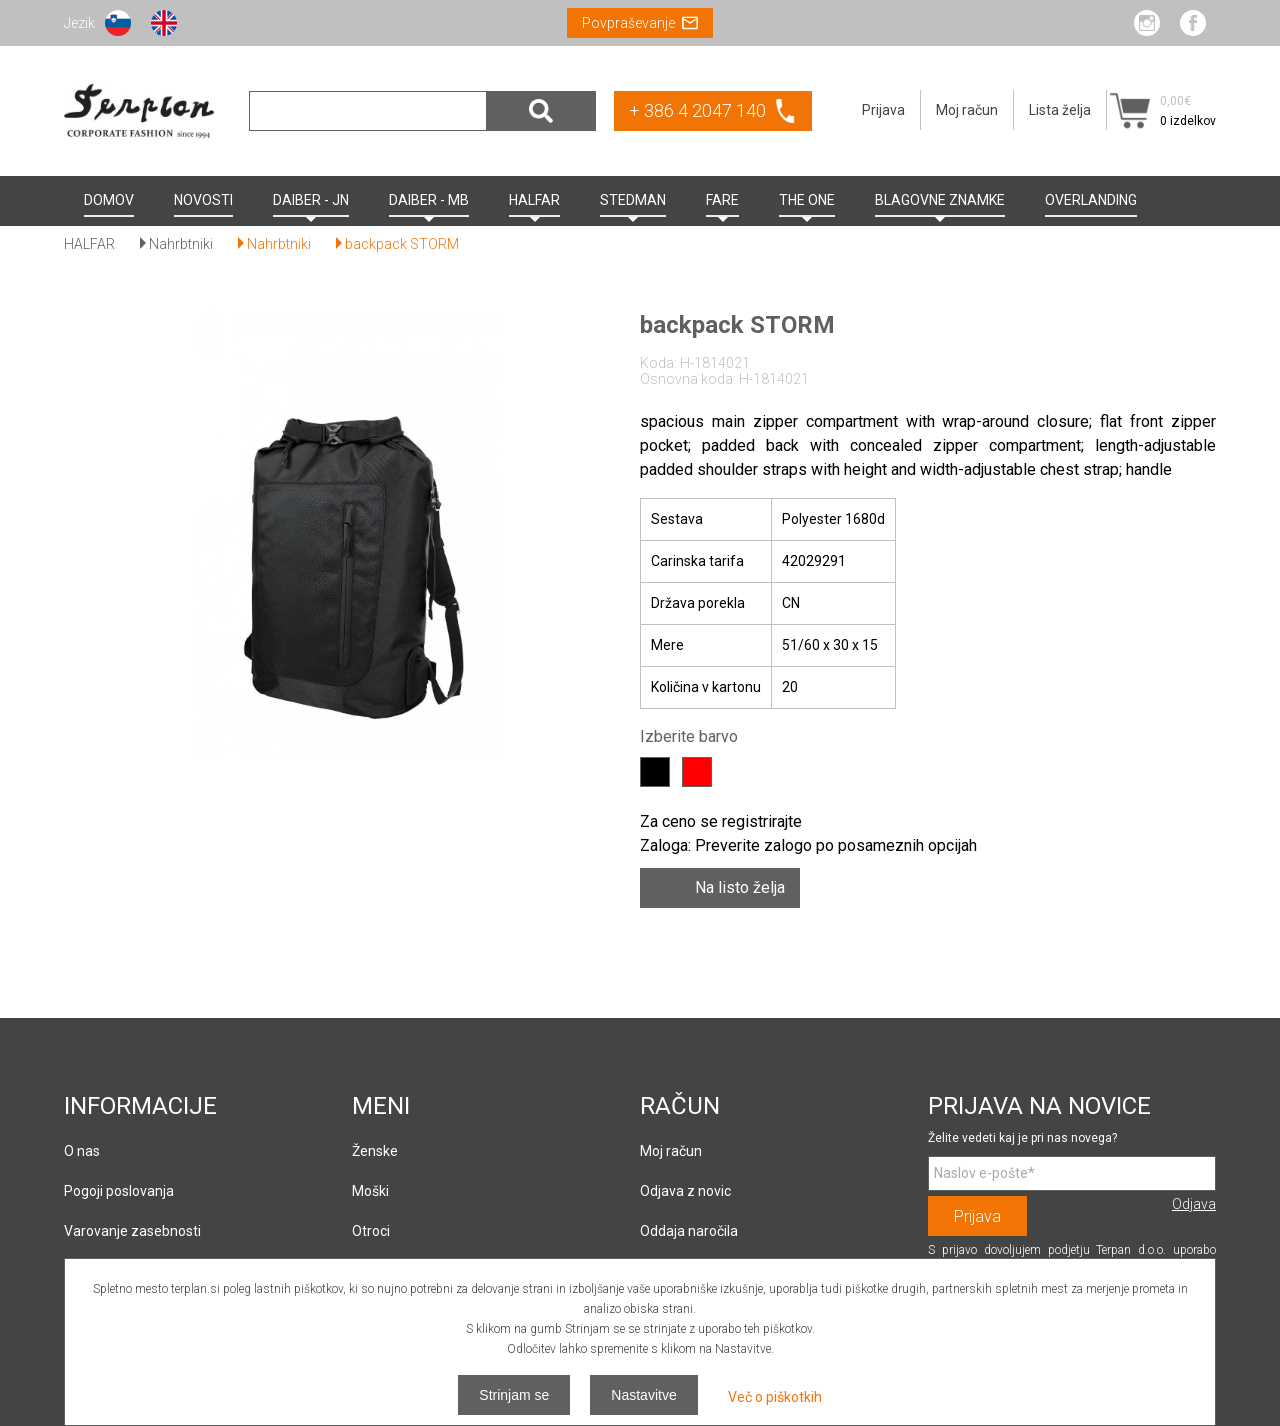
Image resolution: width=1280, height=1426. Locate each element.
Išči (541, 111)
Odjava (1194, 1204)
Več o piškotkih (775, 1397)
